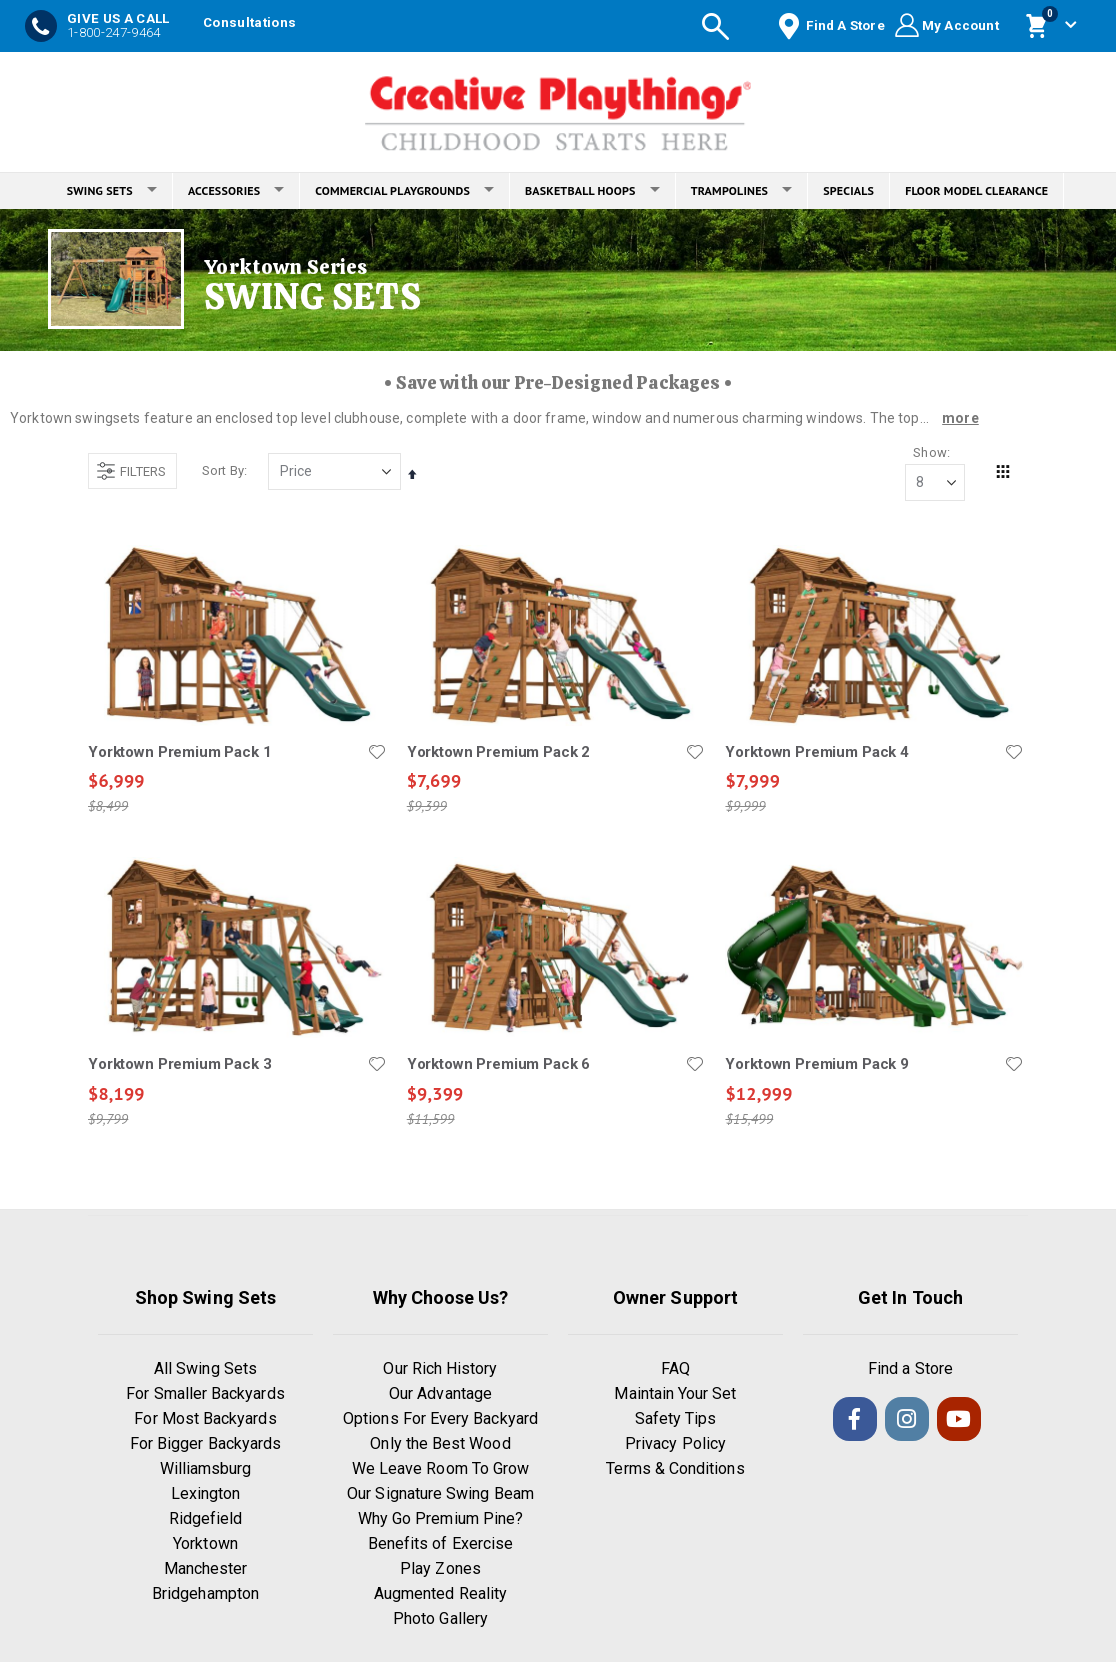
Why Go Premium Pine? (440, 1520)
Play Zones (440, 1570)
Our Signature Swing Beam (440, 1495)
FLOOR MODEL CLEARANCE (976, 190)
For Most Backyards (205, 1420)
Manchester (206, 1570)
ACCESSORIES (236, 190)
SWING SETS (112, 190)
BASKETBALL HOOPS (592, 190)
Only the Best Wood (440, 1445)
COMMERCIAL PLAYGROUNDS (404, 190)
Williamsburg (206, 1470)
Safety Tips (676, 1420)
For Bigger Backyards (205, 1445)
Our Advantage (440, 1395)
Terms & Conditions (675, 1470)
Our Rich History (440, 1370)
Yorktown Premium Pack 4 (817, 753)
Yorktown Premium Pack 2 (498, 753)
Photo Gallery (440, 1620)
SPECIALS (848, 190)
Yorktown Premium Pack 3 (180, 1066)
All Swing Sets (205, 1370)
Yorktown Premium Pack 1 (180, 753)
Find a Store (910, 1370)
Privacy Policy (675, 1445)
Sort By (223, 471)
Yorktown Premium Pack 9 (817, 1066)
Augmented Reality (440, 1595)
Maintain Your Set (675, 1395)
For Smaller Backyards (205, 1395)
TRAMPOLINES (742, 190)
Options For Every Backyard (440, 1420)
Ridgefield (206, 1520)
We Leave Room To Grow (440, 1470)
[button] (376, 753)
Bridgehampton (205, 1595)
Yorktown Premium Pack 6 (498, 1066)
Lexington (206, 1495)
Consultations (249, 22)
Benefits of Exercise (440, 1545)
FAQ (675, 1370)
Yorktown (205, 1545)
